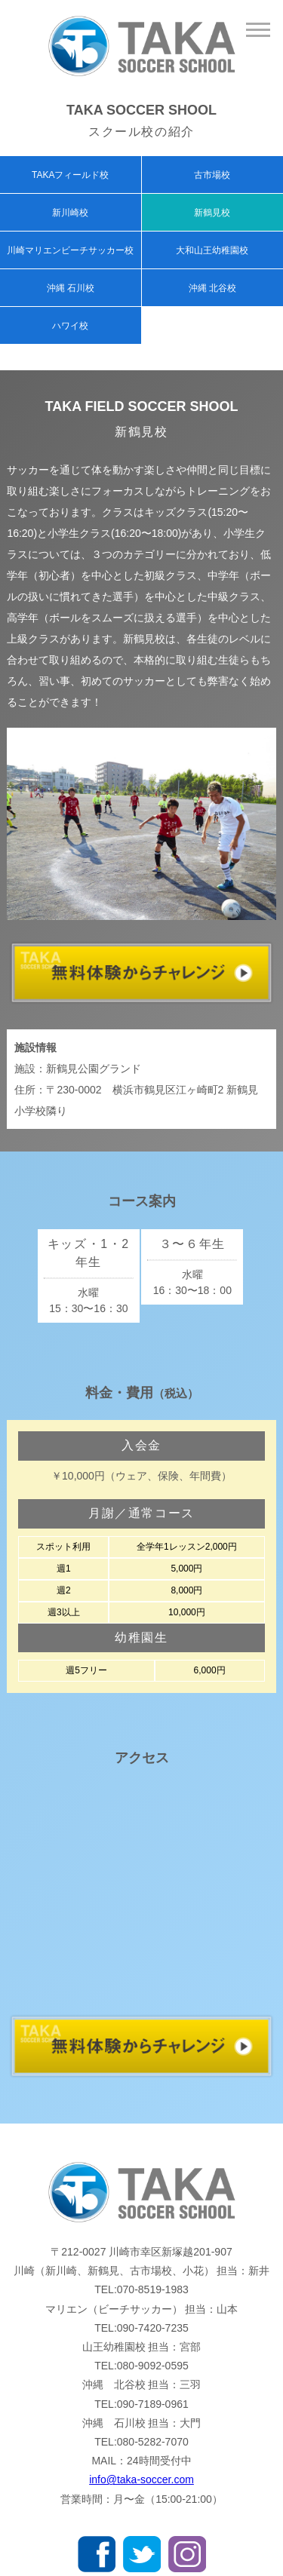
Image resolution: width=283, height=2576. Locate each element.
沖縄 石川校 (70, 288)
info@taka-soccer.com (141, 2479)
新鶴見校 (212, 212)
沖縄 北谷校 (212, 288)
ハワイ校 (70, 325)
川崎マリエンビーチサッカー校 (70, 250)
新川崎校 (70, 212)
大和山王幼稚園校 (212, 250)
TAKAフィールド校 (70, 175)
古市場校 (212, 175)
